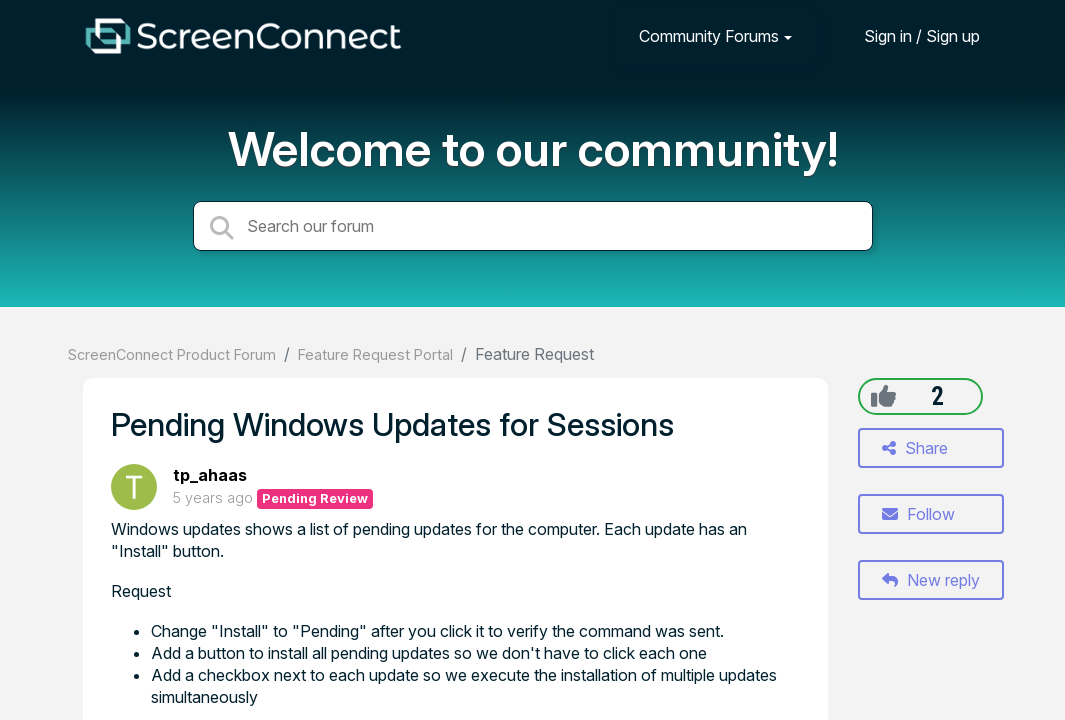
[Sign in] (907, 35)
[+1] (883, 396)
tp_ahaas (210, 475)
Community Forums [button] (709, 36)
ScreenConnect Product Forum (172, 354)
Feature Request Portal (375, 354)
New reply (931, 580)
